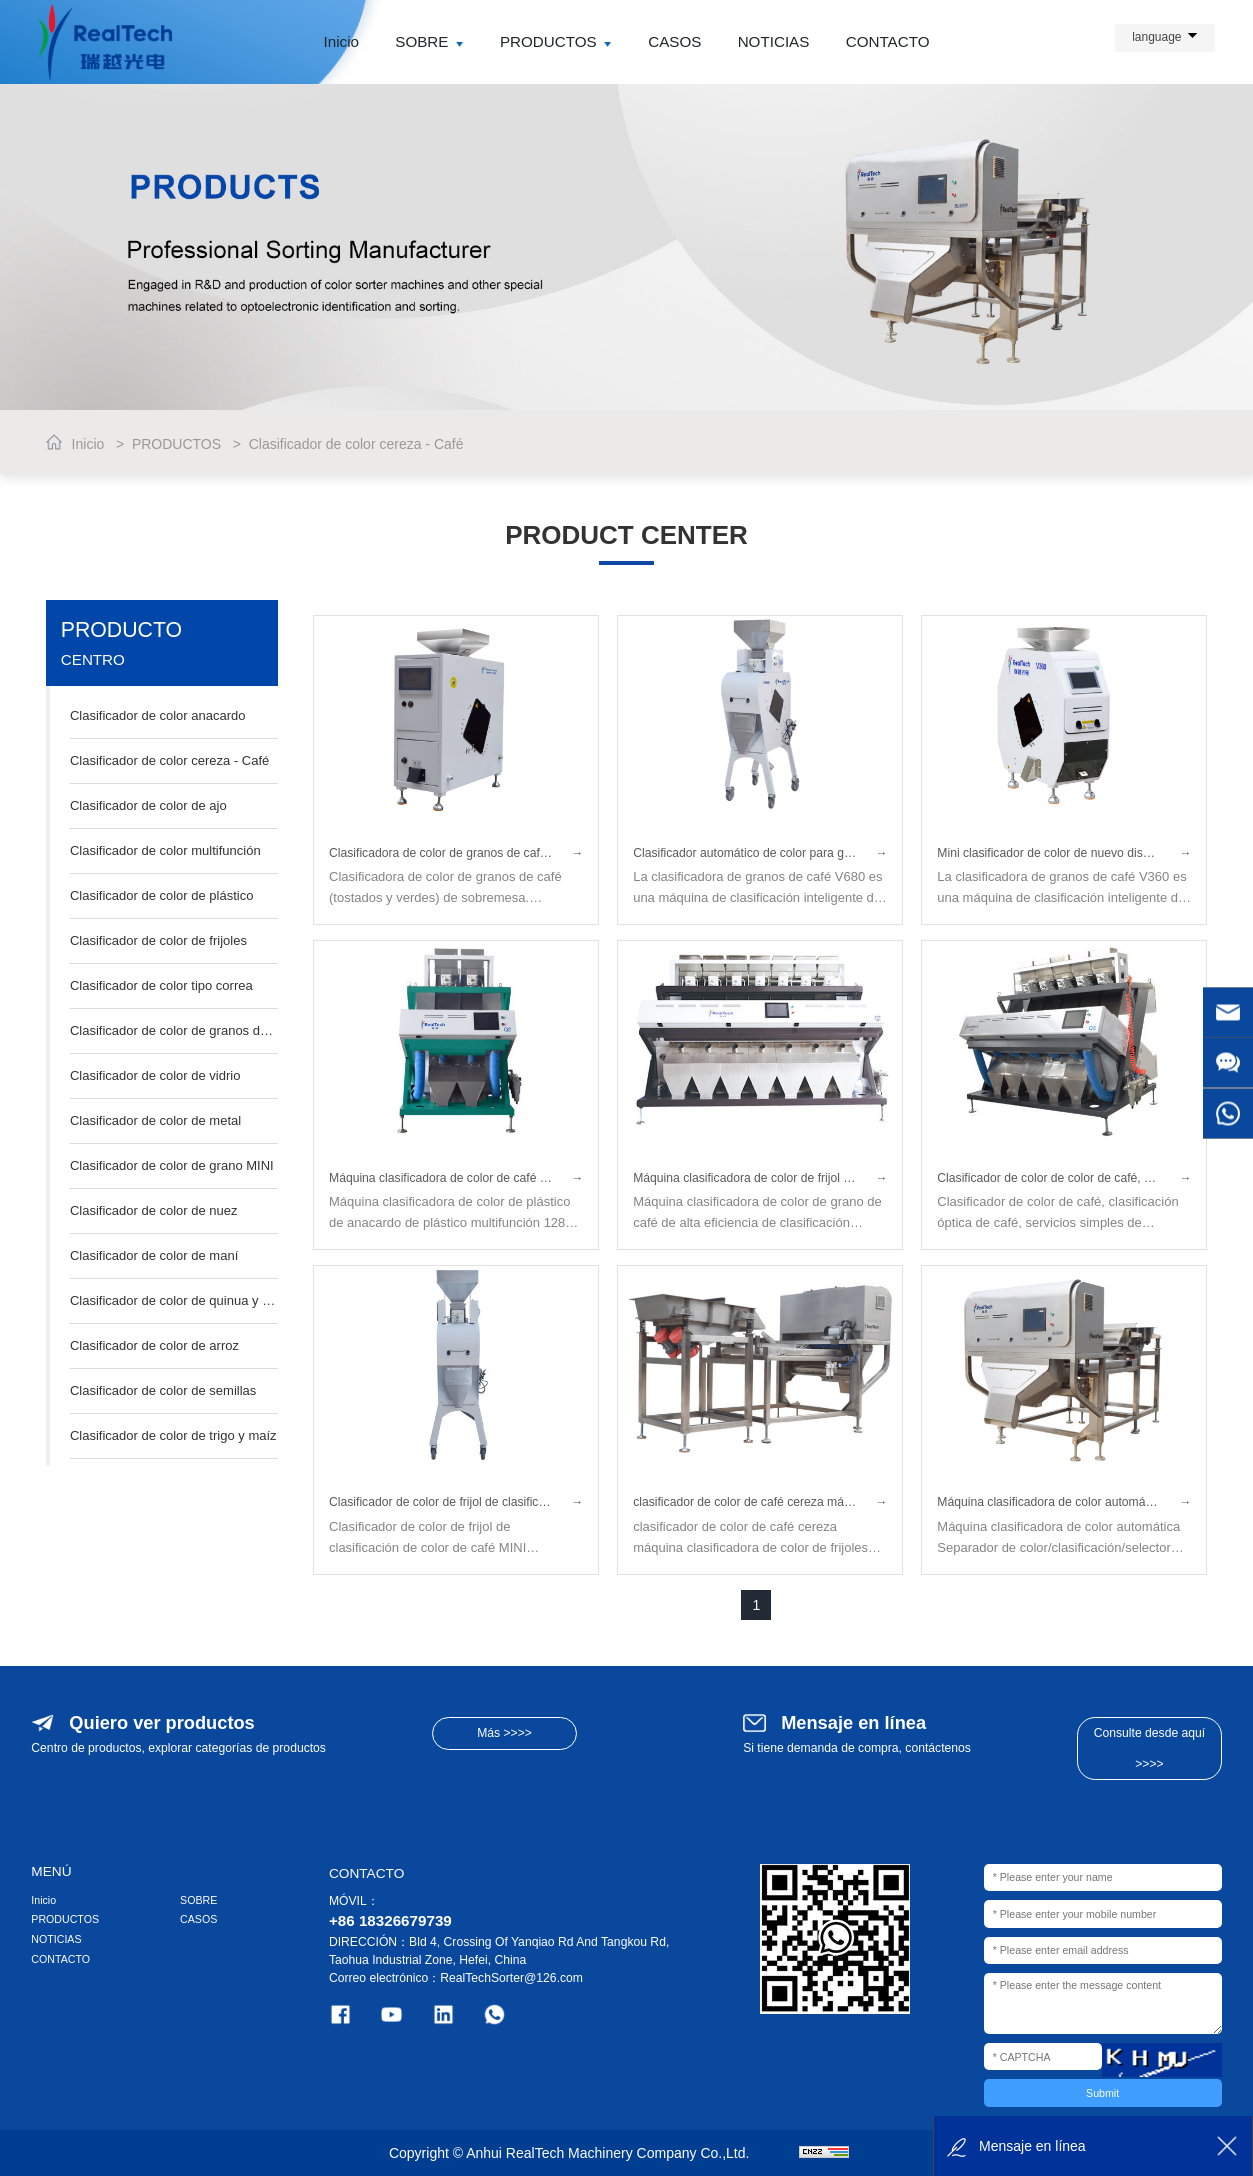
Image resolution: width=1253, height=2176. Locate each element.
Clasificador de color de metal (155, 1120)
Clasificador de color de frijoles (158, 940)
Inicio (341, 41)
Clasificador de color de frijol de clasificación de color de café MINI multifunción (456, 1502)
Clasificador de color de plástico (162, 895)
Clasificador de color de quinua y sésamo (174, 1300)
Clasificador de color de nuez (154, 1210)
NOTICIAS (774, 41)
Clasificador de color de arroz (154, 1345)
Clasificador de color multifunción (165, 850)
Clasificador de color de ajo (148, 805)
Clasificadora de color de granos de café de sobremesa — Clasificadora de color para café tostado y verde (456, 853)
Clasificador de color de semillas (163, 1390)
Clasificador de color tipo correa (161, 985)
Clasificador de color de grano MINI (172, 1165)
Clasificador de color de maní (154, 1255)
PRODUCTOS (556, 41)
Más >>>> (504, 1733)
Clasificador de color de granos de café (174, 1030)
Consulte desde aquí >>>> (1150, 1748)
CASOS (674, 41)
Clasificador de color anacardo (158, 715)
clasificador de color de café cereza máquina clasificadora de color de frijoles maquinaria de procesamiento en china (760, 1502)
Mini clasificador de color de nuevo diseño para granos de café (1064, 853)
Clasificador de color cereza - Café (356, 444)
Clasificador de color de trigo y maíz (173, 1435)
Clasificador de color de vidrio (155, 1075)
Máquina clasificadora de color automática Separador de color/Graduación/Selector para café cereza (1064, 1502)
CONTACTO (888, 41)
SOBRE (429, 41)
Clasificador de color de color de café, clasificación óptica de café (1064, 1178)
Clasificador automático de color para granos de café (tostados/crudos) (760, 853)
